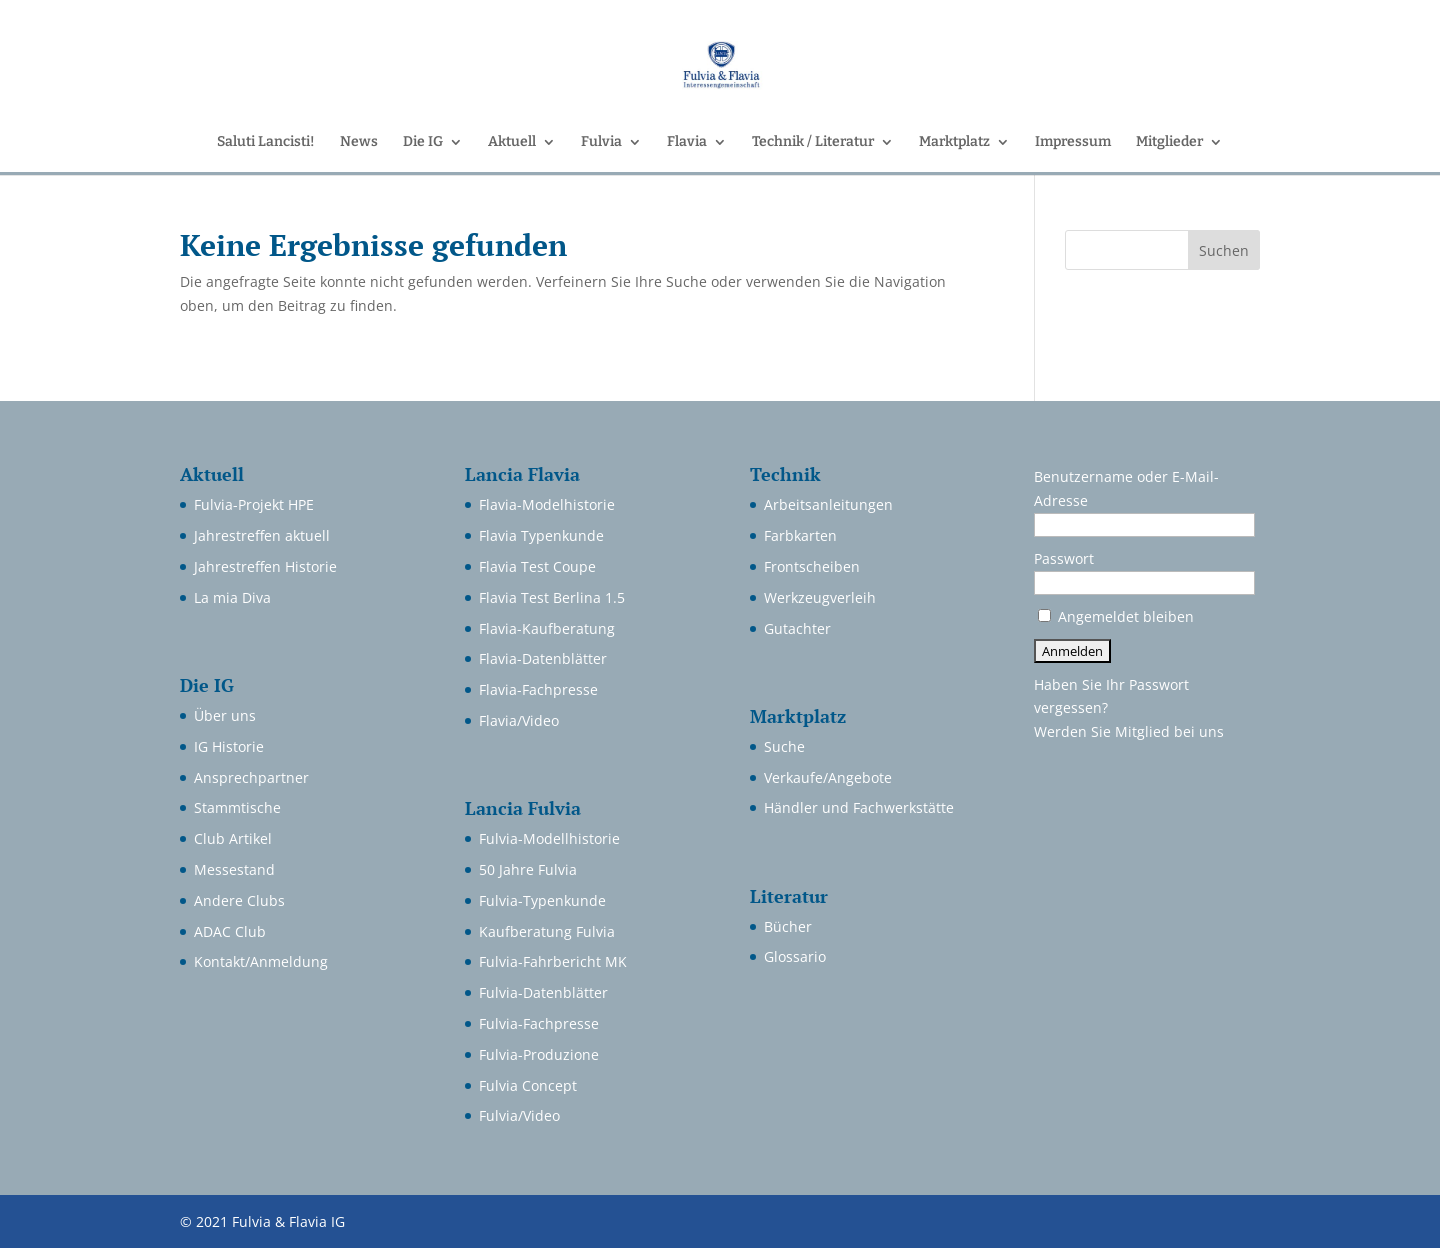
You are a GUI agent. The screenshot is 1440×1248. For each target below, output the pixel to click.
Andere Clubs (239, 900)
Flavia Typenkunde (541, 535)
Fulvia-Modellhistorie (549, 838)
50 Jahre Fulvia (528, 869)
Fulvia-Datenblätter (543, 992)
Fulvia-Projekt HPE (254, 504)
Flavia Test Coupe (537, 566)
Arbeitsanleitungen (828, 504)
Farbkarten (800, 535)
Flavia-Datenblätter (543, 658)
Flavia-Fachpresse (538, 689)
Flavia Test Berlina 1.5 (552, 597)
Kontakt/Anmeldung (261, 961)
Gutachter (797, 628)
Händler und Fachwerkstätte (859, 807)
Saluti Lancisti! (266, 142)
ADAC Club (230, 931)
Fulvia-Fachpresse (539, 1023)
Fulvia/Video (519, 1115)
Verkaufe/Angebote (828, 777)
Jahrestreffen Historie (265, 566)
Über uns (225, 715)
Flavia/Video (519, 720)
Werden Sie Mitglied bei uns (1129, 731)
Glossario (795, 956)
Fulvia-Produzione (539, 1054)
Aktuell (512, 142)
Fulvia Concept (528, 1085)
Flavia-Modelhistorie (547, 504)
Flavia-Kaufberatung (547, 628)
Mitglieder (1169, 142)
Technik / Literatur (813, 142)
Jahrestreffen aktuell (262, 535)
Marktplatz (954, 142)
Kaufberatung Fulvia (547, 931)
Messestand (234, 869)
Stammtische (237, 807)
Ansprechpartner (251, 777)
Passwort (1064, 558)
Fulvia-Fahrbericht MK (553, 961)
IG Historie (229, 746)
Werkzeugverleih (820, 597)
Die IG (423, 142)
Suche (784, 746)
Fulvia (601, 142)
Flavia (687, 142)
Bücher (788, 926)
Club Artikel (233, 838)
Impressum (1073, 142)
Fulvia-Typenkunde (542, 900)
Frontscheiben (812, 566)
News (359, 142)
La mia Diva (232, 597)
